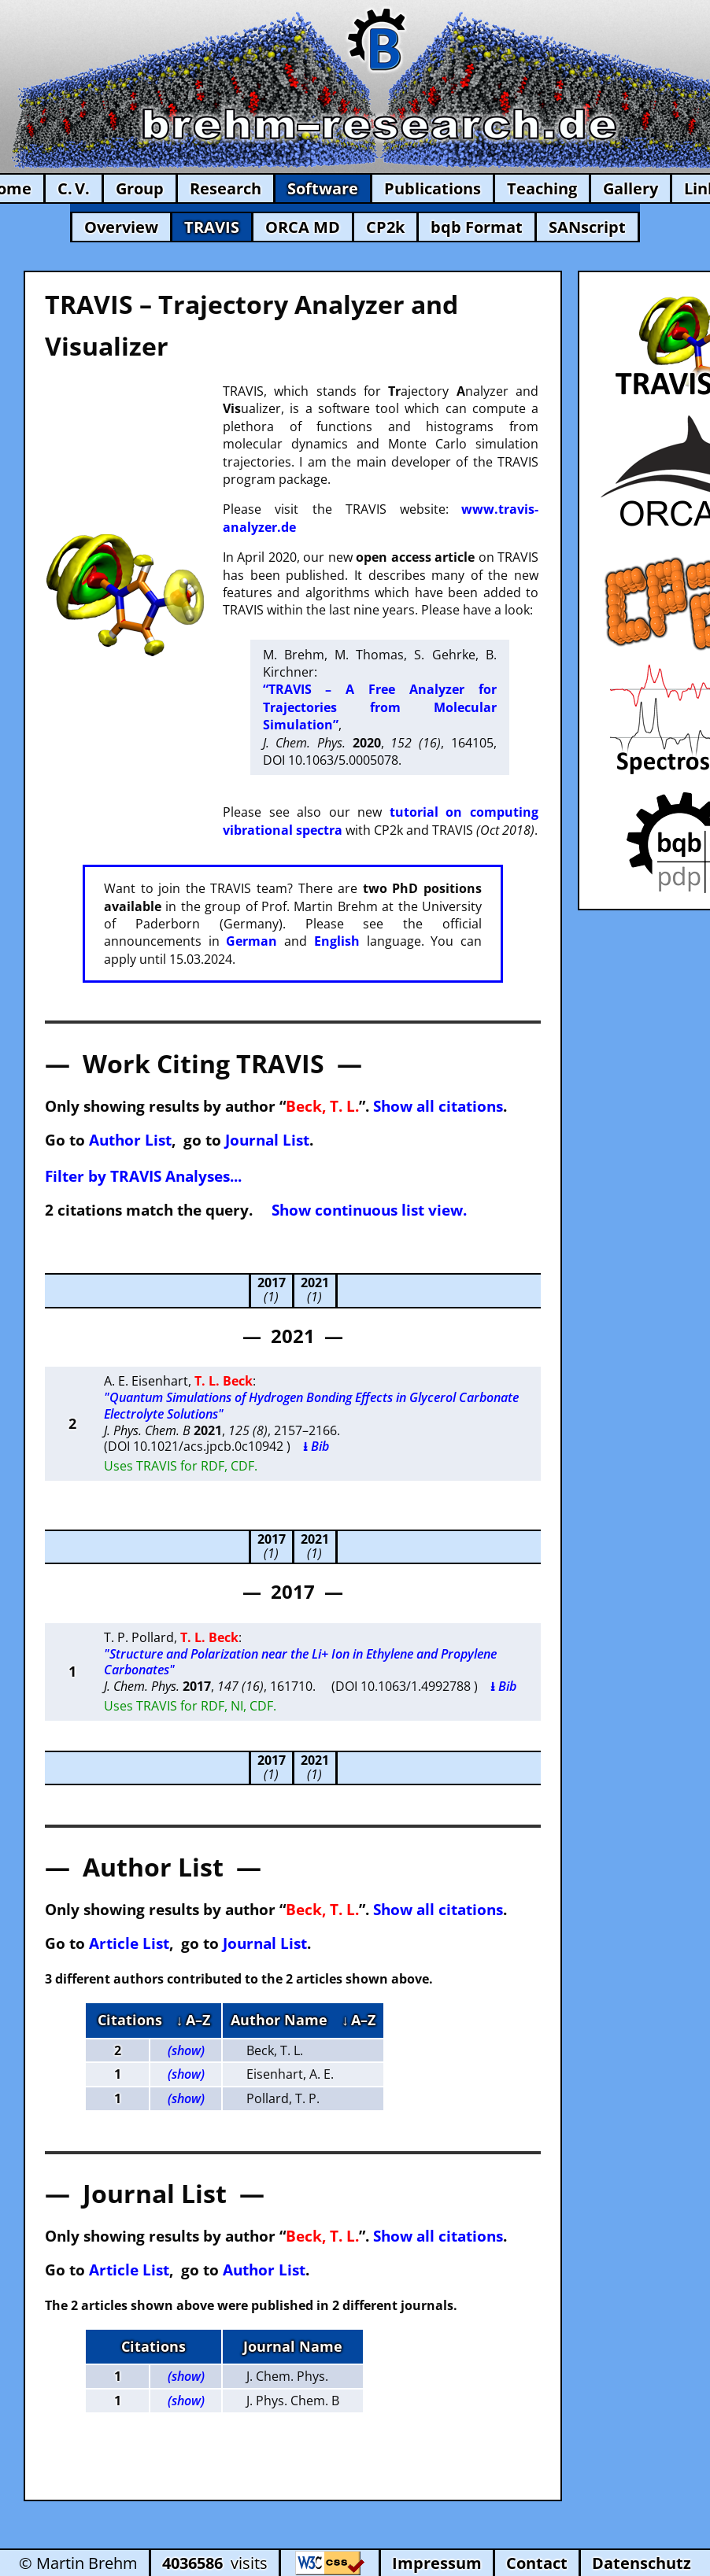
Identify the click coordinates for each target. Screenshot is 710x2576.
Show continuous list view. (369, 1210)
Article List (129, 1943)
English (337, 941)
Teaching (542, 188)
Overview (121, 227)
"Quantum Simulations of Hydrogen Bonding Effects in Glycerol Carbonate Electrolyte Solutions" (311, 1406)
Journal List (267, 1140)
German (251, 941)
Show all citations (438, 1106)
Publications (432, 188)
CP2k (385, 227)
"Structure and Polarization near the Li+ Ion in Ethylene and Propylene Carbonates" (300, 1662)
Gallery (630, 188)
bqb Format (477, 227)
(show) (186, 2050)
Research (225, 188)
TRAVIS (211, 227)
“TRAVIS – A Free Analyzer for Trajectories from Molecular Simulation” (380, 707)
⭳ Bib (316, 1446)
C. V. (73, 188)
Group (140, 188)
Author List (130, 1140)
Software (322, 188)
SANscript (587, 227)
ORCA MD (302, 227)
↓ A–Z (193, 2019)
